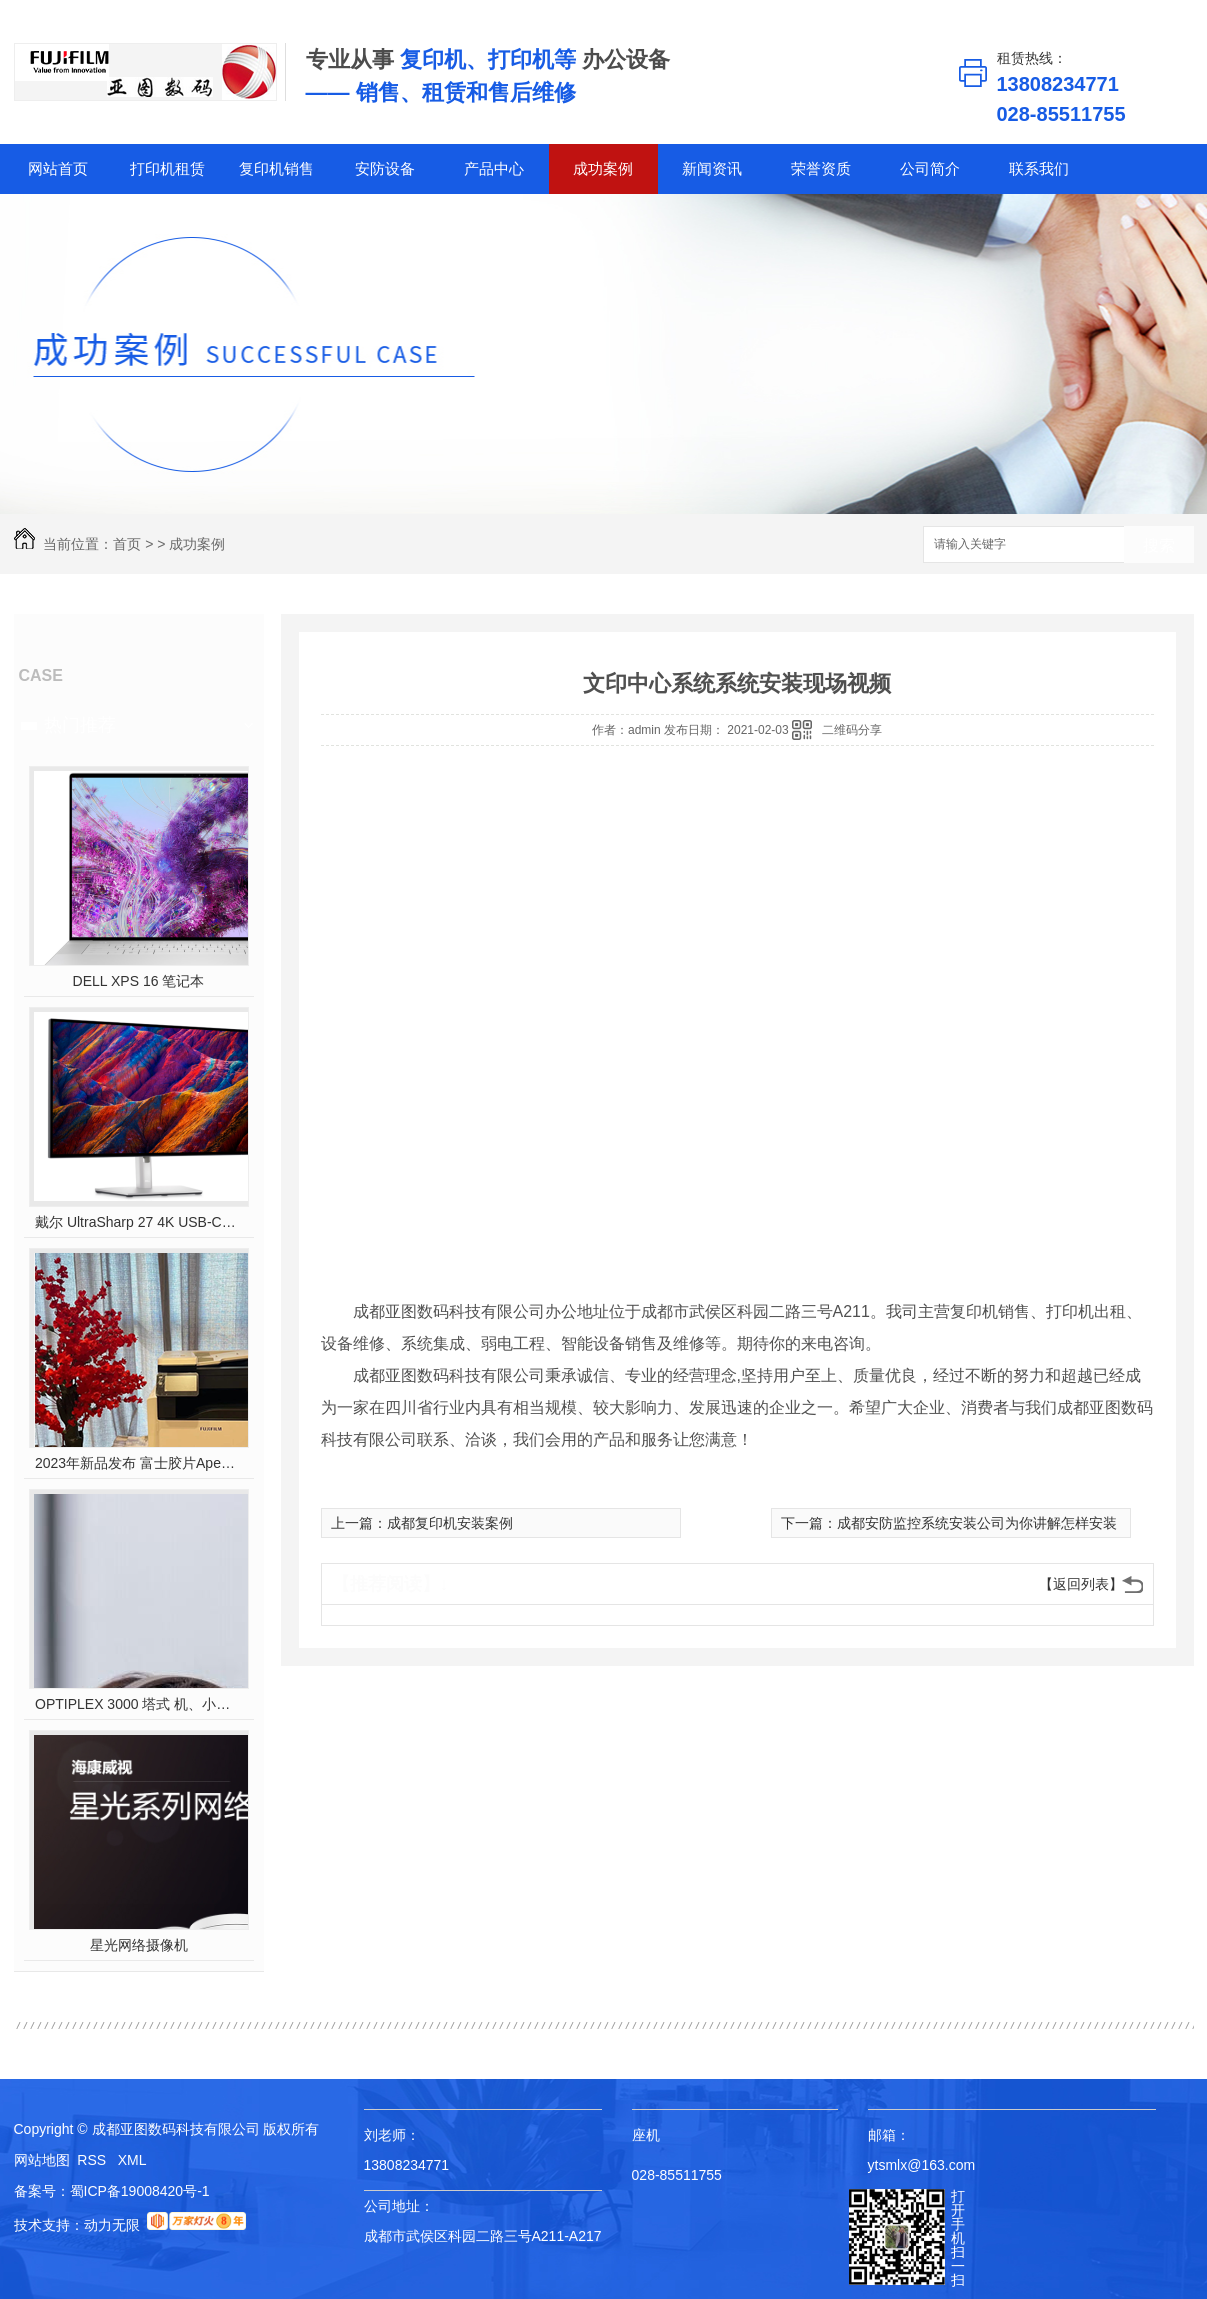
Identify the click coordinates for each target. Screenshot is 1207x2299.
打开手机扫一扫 (958, 2238)
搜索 (1159, 545)
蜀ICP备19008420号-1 (140, 2191)
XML (132, 2160)
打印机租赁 (167, 168)
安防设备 (385, 168)
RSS (93, 2160)
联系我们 (1039, 168)
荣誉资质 (821, 168)
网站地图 (42, 2160)
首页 (127, 544)
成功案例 (603, 168)
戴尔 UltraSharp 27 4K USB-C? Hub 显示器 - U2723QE (138, 1222)
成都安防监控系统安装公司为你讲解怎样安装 (977, 1523)
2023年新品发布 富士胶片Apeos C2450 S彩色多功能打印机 (138, 1463)
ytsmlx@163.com (922, 2165)
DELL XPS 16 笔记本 (139, 981)
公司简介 (930, 168)
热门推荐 (80, 725)
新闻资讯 (712, 168)
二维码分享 (852, 730)
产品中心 (494, 168)
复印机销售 (276, 168)
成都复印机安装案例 (450, 1523)
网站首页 (58, 168)
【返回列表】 (1081, 1584)
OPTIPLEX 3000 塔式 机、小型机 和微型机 (138, 1704)
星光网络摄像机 (139, 1945)
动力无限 (112, 2225)
